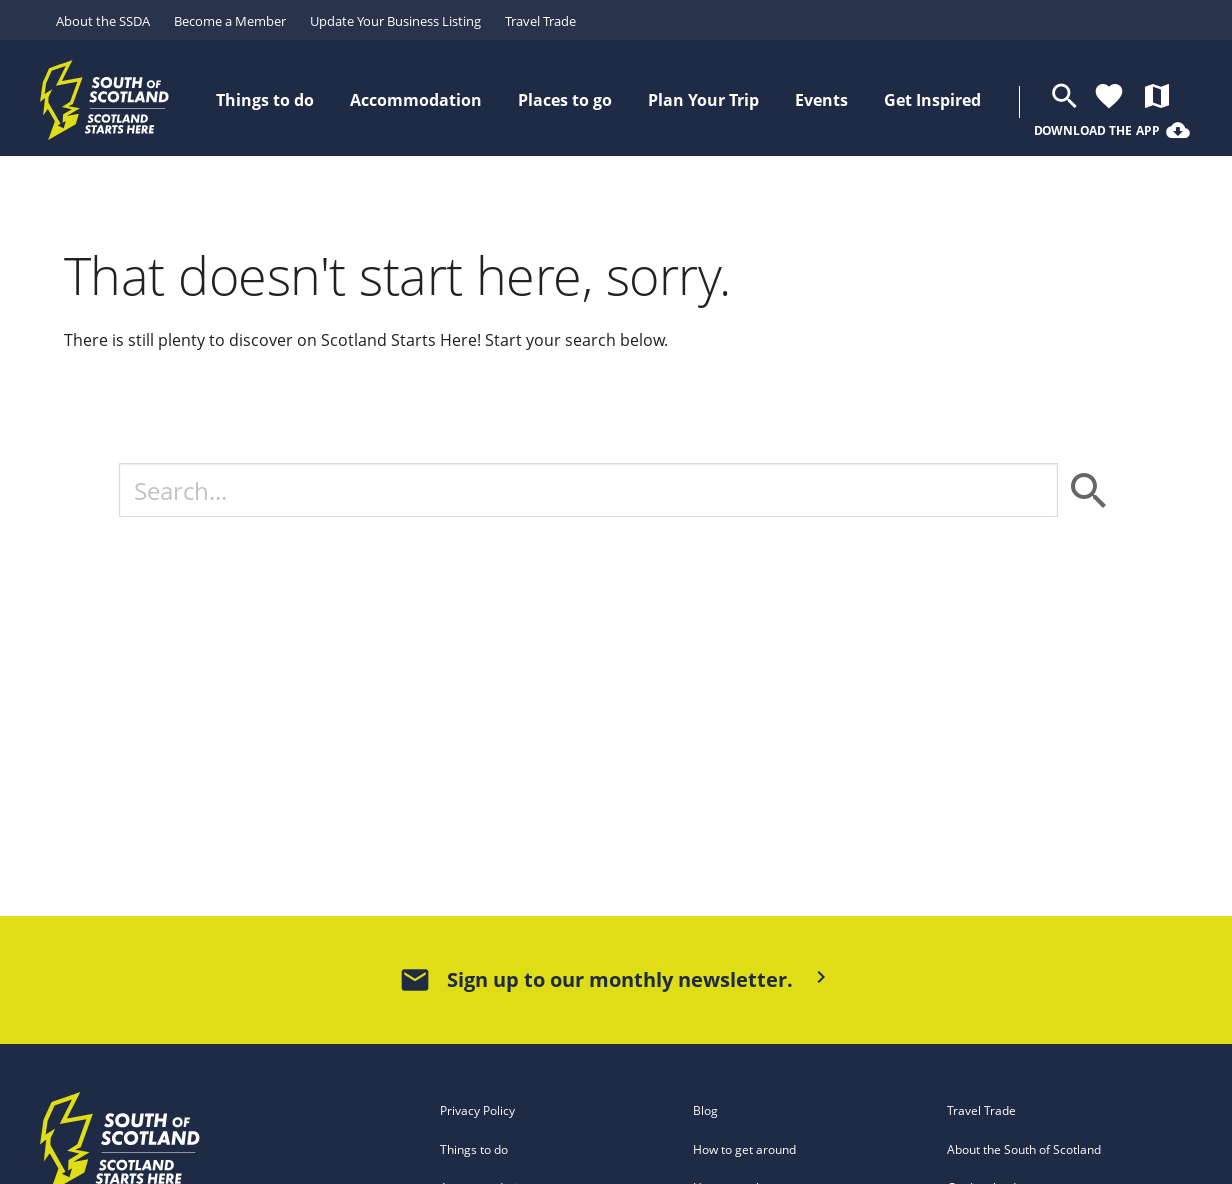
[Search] (588, 490)
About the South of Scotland (1024, 1149)
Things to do (474, 1149)
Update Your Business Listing (395, 21)
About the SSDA (103, 21)
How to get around (744, 1149)
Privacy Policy (477, 1110)
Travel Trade (540, 21)
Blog (705, 1110)
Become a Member (230, 21)
